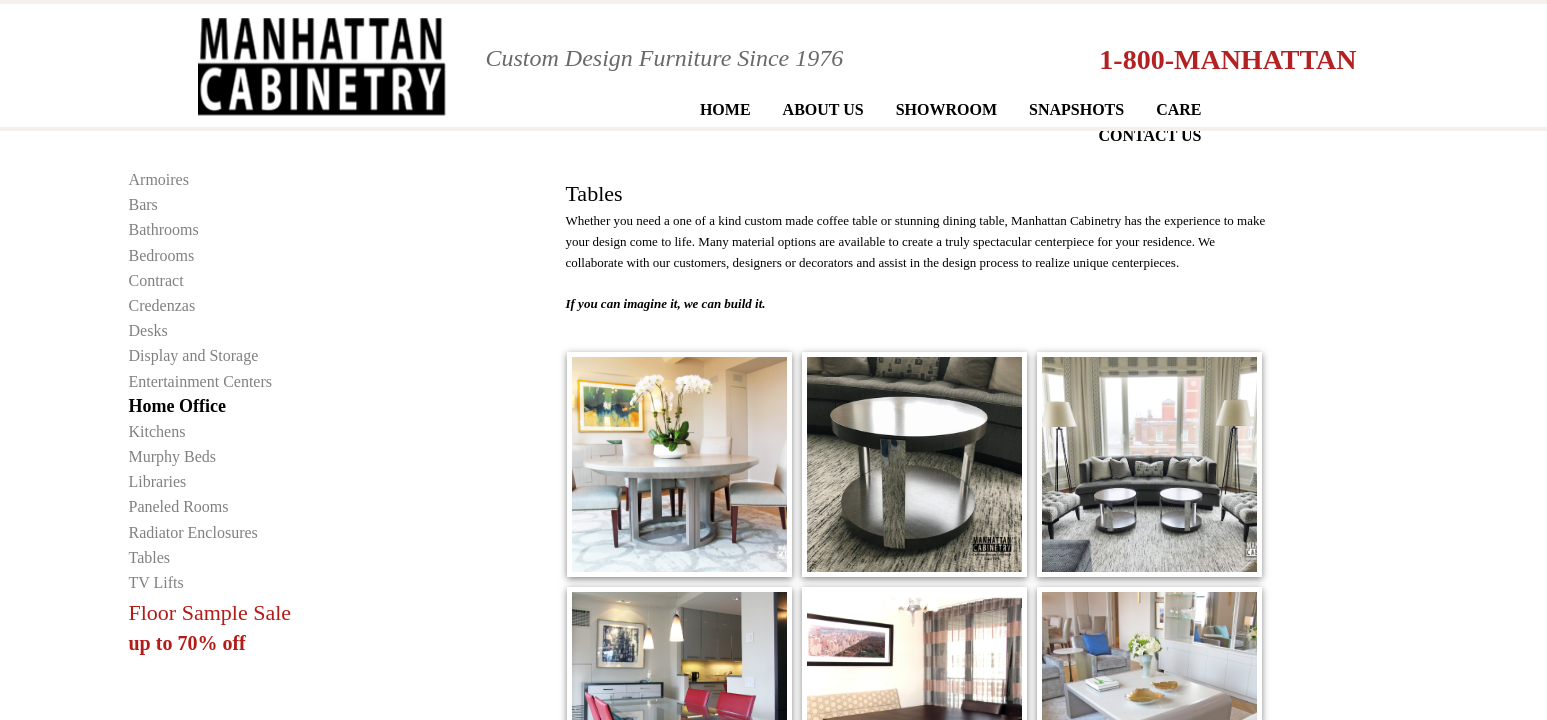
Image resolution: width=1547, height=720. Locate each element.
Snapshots (1076, 109)
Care (1178, 109)
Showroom (946, 109)
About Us (823, 109)
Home (725, 109)
